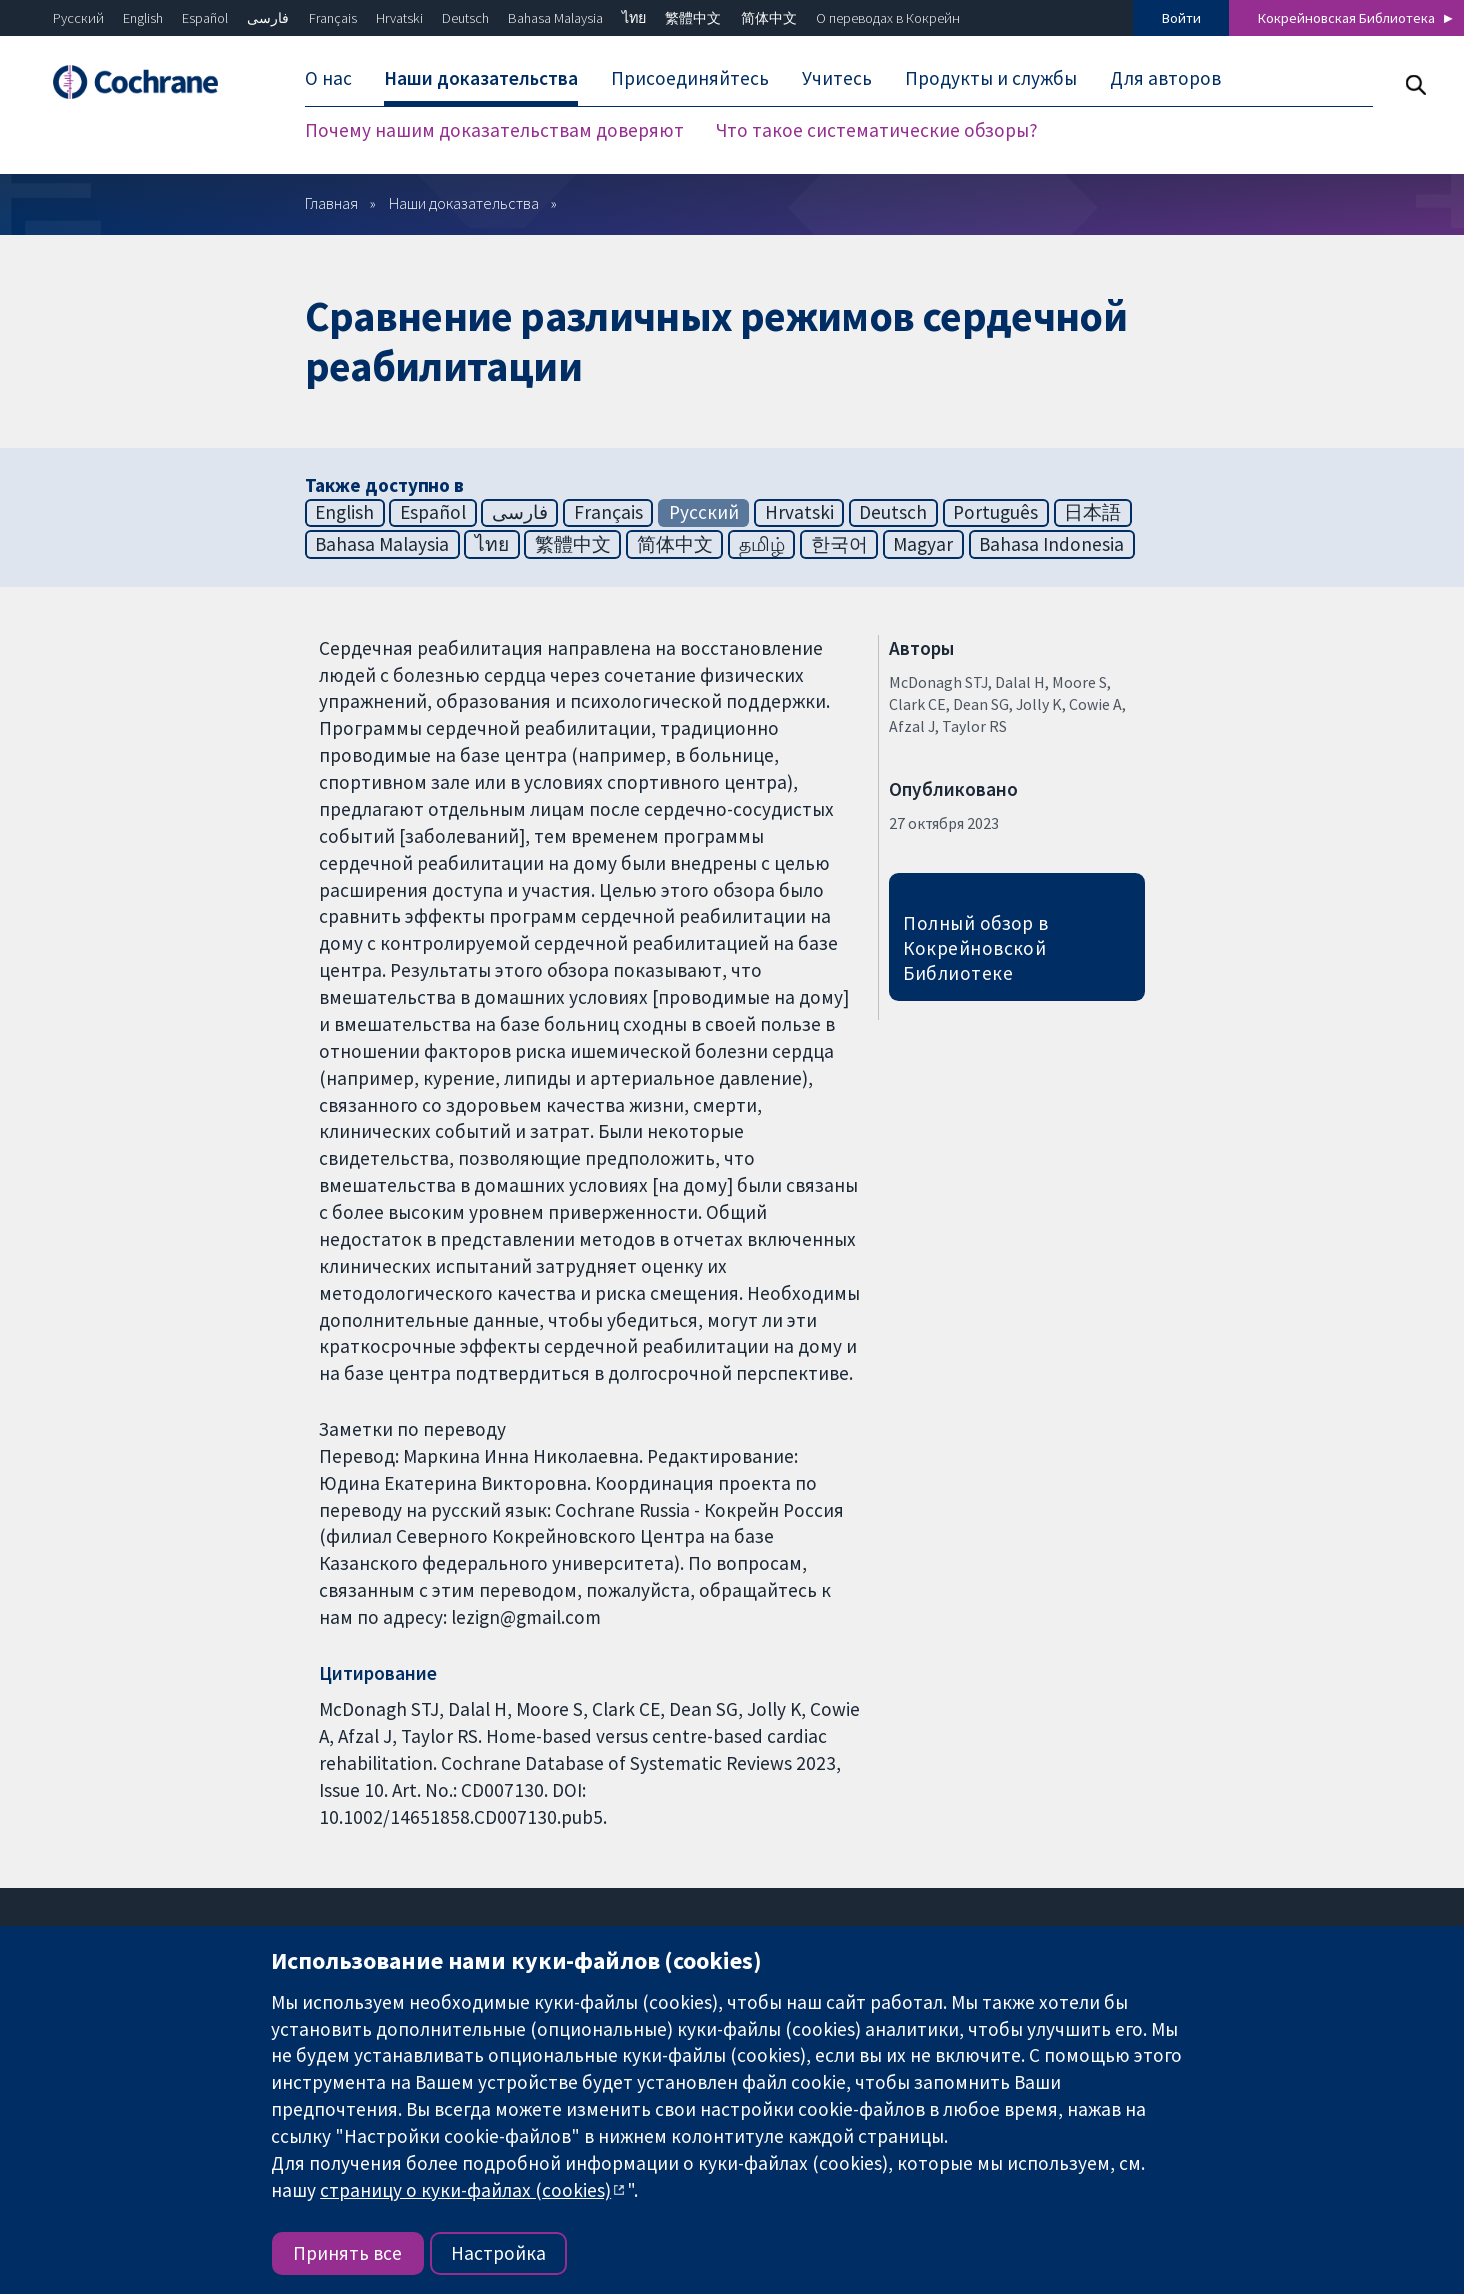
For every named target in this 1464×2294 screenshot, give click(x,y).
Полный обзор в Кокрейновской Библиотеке (976, 948)
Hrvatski (399, 18)
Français (333, 18)
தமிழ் (762, 544)
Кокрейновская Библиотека (1346, 18)
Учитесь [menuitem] (837, 78)
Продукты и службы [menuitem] (991, 78)
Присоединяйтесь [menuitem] (690, 78)
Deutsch (465, 18)
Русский (78, 18)
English (143, 18)
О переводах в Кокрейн (888, 18)
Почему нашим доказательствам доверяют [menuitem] (494, 130)
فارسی (268, 18)
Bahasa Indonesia (1051, 544)
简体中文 (769, 18)
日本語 (1092, 512)
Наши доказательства (464, 203)
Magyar (923, 544)
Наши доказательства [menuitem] (481, 78)
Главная (331, 203)
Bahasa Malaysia (555, 18)
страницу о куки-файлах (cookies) (465, 2190)
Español (205, 18)
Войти (1181, 18)
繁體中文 (693, 18)
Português (995, 512)
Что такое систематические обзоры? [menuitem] (877, 130)
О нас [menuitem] (328, 78)
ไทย (634, 18)
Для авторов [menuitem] (1165, 78)
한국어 (839, 544)
